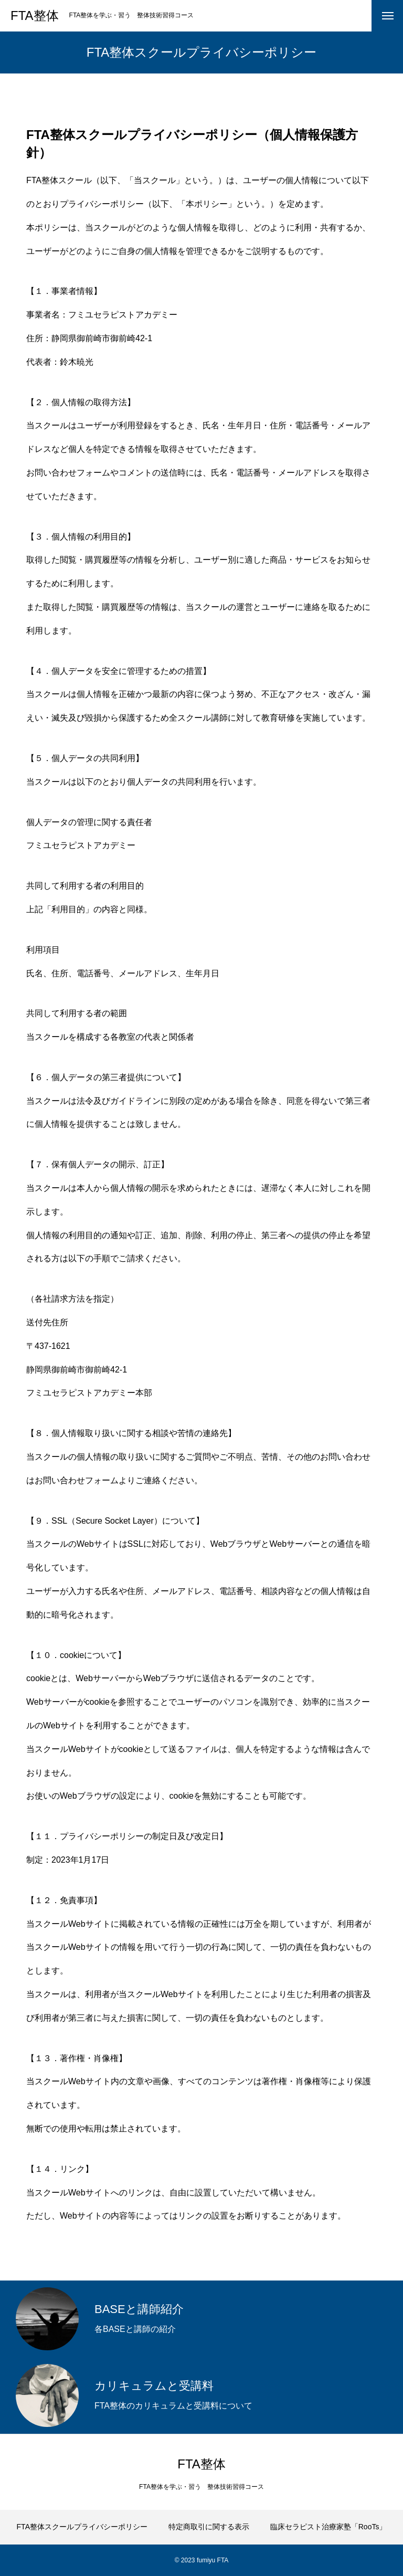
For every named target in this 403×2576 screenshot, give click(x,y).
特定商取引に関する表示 (208, 2526)
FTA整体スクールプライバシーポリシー (82, 2526)
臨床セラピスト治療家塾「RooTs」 (328, 2526)
